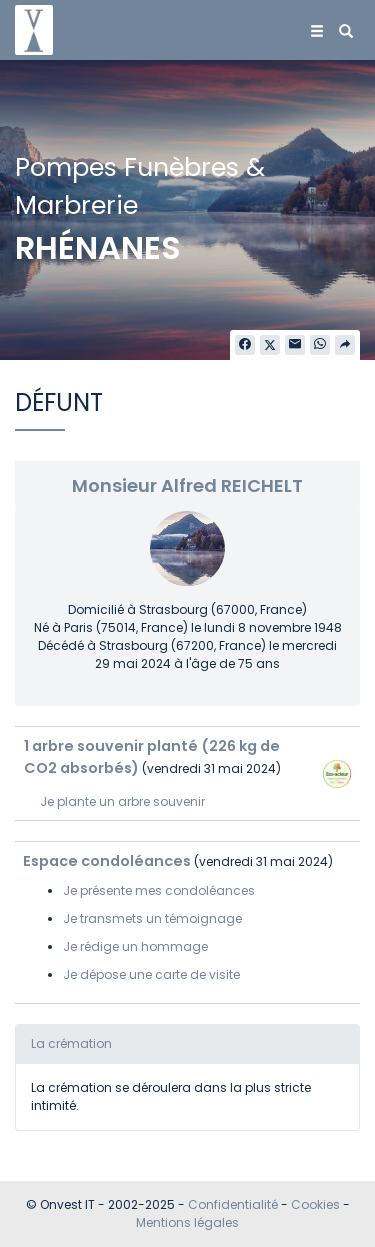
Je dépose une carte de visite (151, 974)
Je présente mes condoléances (159, 890)
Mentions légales (187, 1222)
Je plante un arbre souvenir (122, 801)
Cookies (315, 1204)
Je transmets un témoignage (152, 918)
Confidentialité (233, 1204)
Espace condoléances (107, 861)
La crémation (71, 1043)
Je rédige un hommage (135, 946)
